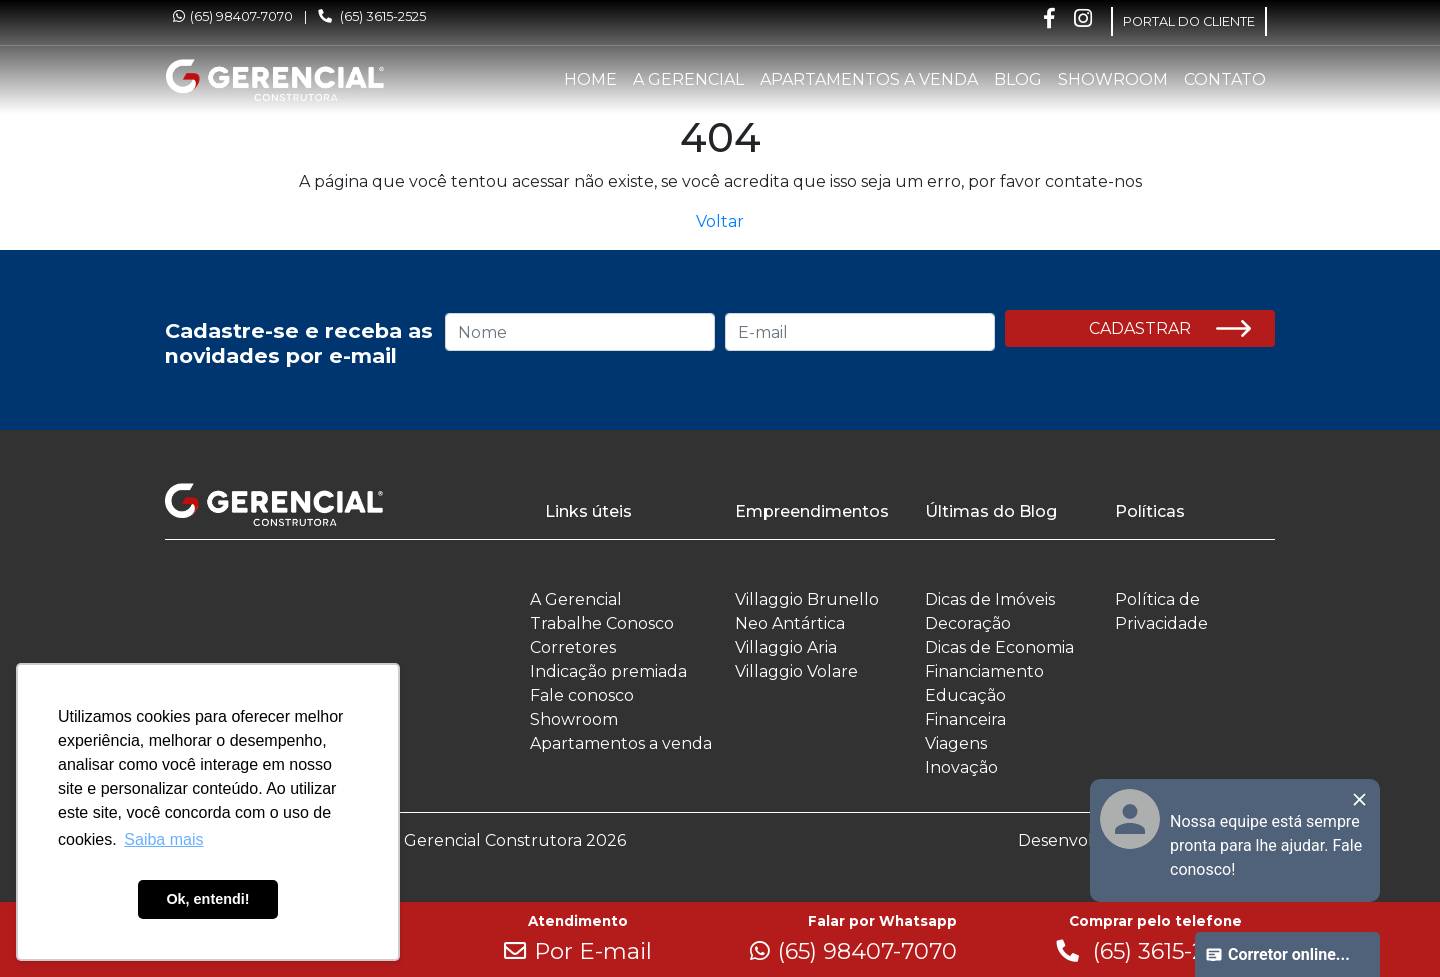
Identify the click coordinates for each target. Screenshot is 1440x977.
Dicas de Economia (999, 647)
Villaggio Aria (786, 647)
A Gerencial (688, 79)
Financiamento (984, 671)
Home (590, 79)
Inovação (961, 767)
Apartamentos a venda (869, 79)
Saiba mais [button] (163, 839)
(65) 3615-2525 (372, 16)
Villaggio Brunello (807, 599)
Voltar (720, 221)
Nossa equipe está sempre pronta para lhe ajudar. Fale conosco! (1266, 845)
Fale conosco (582, 695)
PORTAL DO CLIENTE (1189, 21)
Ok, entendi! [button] (207, 899)
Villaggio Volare (796, 671)
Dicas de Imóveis (990, 599)
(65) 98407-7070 (233, 16)
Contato (1225, 79)
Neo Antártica (790, 623)
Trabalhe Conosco (602, 623)
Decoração (968, 623)
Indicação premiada (608, 671)
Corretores (573, 647)
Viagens (956, 743)
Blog (1018, 79)
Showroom (1113, 79)
